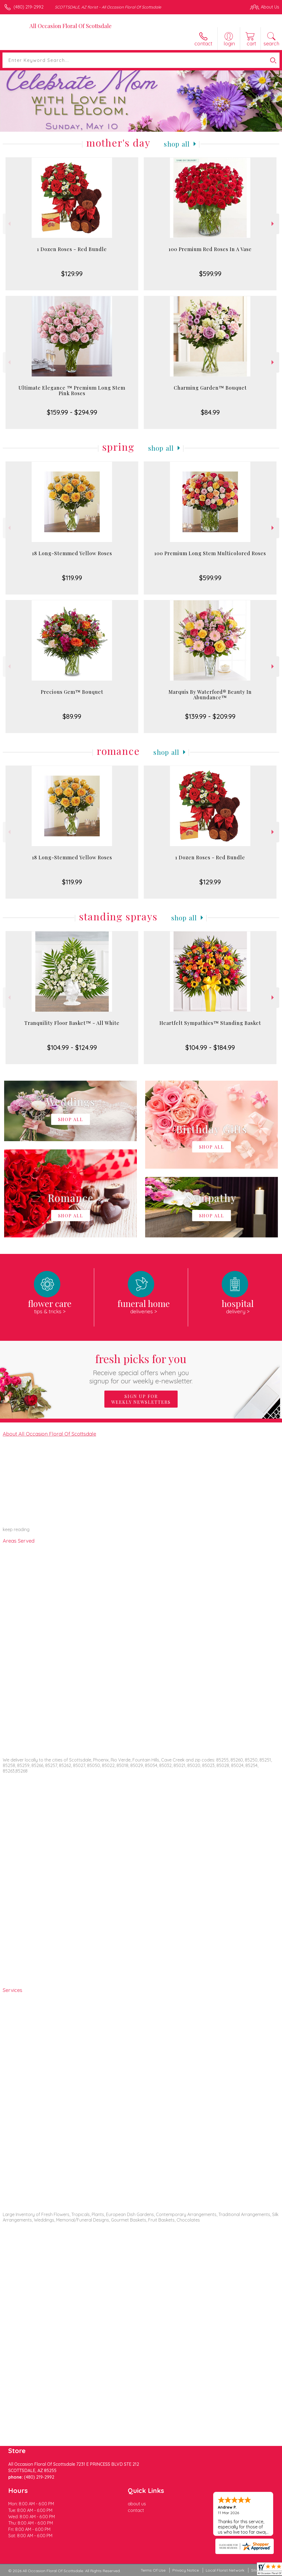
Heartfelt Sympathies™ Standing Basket (210, 1023)
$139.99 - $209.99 (210, 716)
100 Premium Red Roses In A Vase (210, 249)
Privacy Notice (185, 2570)
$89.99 (72, 716)
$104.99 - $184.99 (210, 1047)
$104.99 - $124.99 (72, 1047)
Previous (9, 223)
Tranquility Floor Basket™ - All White (72, 1023)
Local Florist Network (225, 2570)
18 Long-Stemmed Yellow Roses (72, 553)
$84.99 (210, 412)
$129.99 (72, 273)
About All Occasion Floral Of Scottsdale (49, 1433)
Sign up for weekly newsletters (141, 1399)
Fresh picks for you (141, 1368)
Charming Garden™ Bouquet (210, 387)
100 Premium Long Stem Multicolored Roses (210, 553)
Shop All (177, 143)
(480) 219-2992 (28, 7)
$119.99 (72, 578)
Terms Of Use (153, 2570)
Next (273, 223)
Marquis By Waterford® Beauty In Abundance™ (210, 695)
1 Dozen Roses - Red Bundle (72, 249)
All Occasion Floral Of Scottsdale (70, 25)
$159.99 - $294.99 (72, 412)
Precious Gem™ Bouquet (72, 692)
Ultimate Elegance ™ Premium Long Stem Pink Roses (71, 390)
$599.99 (210, 273)
